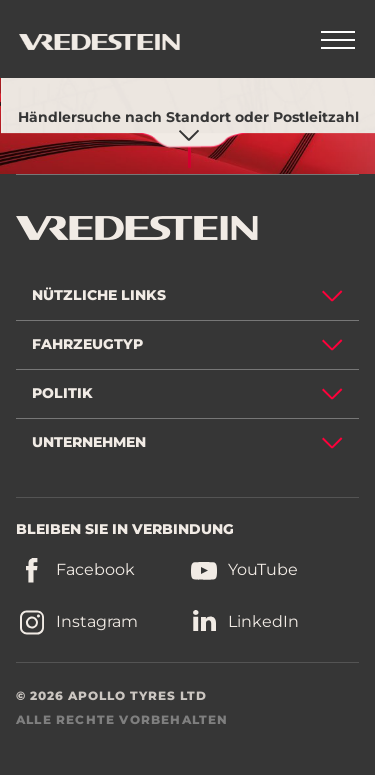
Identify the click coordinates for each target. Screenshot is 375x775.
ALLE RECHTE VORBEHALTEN (122, 719)
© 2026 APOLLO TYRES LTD (111, 695)
